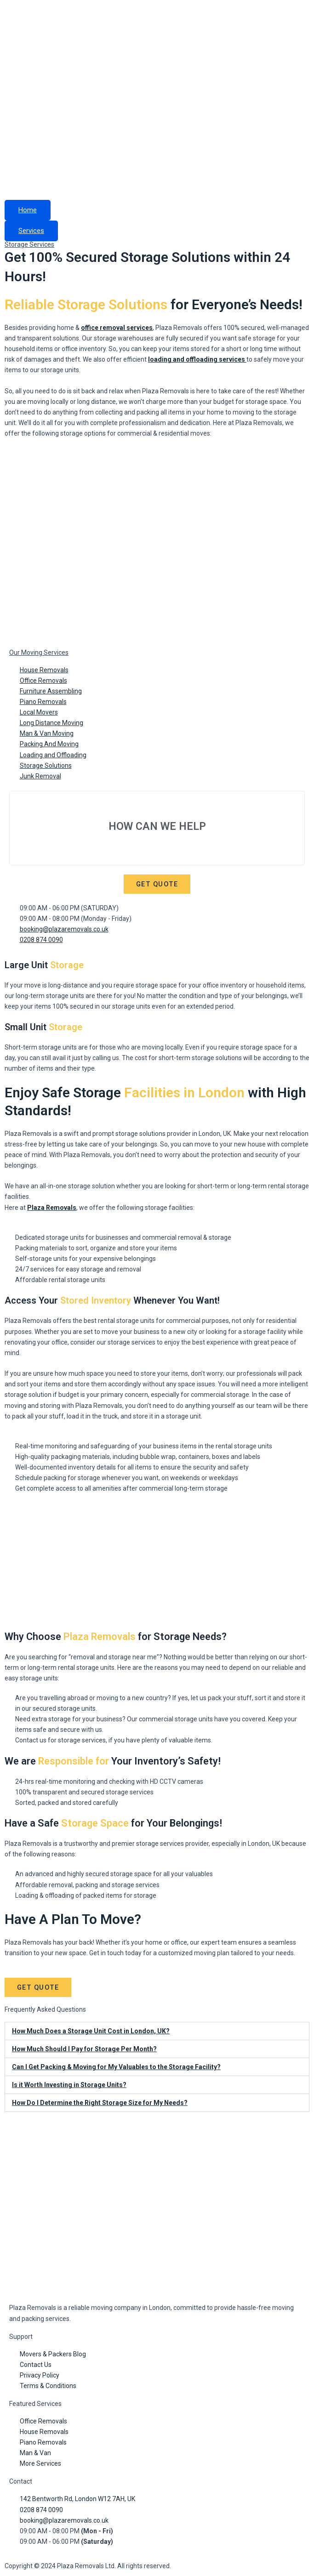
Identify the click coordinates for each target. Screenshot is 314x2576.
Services (31, 231)
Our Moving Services (39, 652)
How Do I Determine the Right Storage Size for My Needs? (100, 2103)
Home (27, 210)
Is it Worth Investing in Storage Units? (69, 2085)
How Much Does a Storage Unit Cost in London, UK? (91, 2032)
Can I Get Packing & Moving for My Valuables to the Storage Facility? (116, 2067)
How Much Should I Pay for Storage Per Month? (84, 2050)
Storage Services (29, 244)
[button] (157, 2032)
